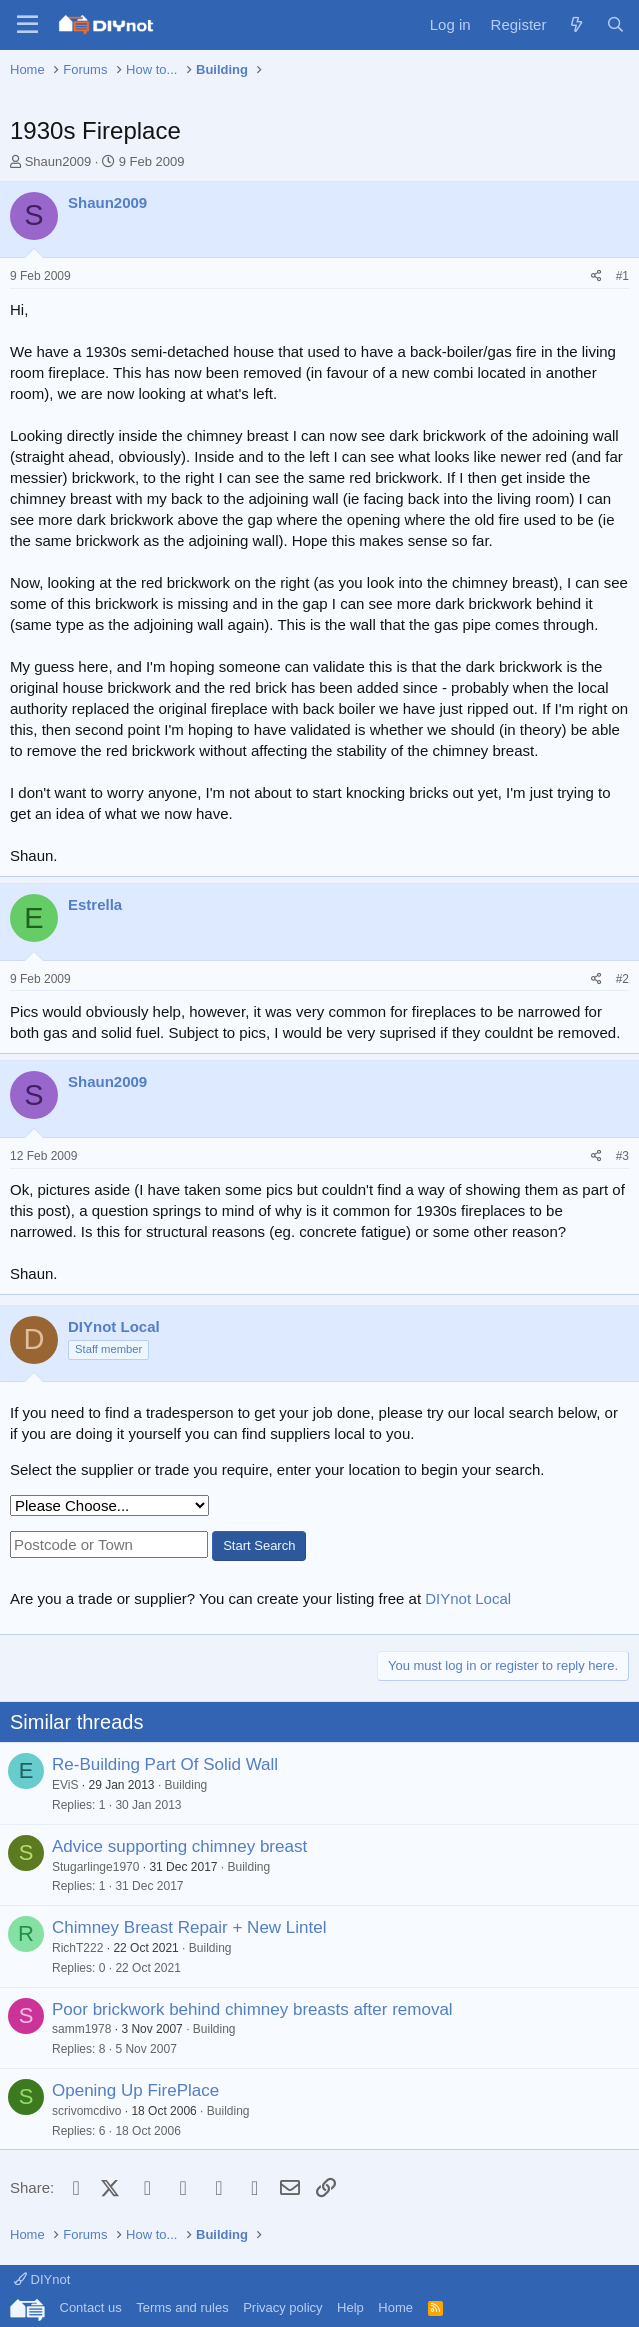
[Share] (596, 276)
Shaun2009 (58, 161)
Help (350, 2307)
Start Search (259, 1545)
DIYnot (42, 2279)
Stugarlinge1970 (95, 1867)
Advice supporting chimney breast (179, 1846)
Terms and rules (182, 2307)
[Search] (615, 24)
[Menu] (27, 25)
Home (395, 2307)
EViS (65, 1785)
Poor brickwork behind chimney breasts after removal (252, 2009)
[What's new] (575, 24)
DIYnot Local (468, 1598)
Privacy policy (282, 2307)
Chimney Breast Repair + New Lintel (189, 1927)
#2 (622, 979)
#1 (622, 276)
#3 (622, 1156)
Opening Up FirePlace (135, 2090)
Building (186, 1785)
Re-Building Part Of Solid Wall (165, 1764)
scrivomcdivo (86, 2111)
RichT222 (77, 1948)
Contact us (91, 2307)
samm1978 (81, 2029)
